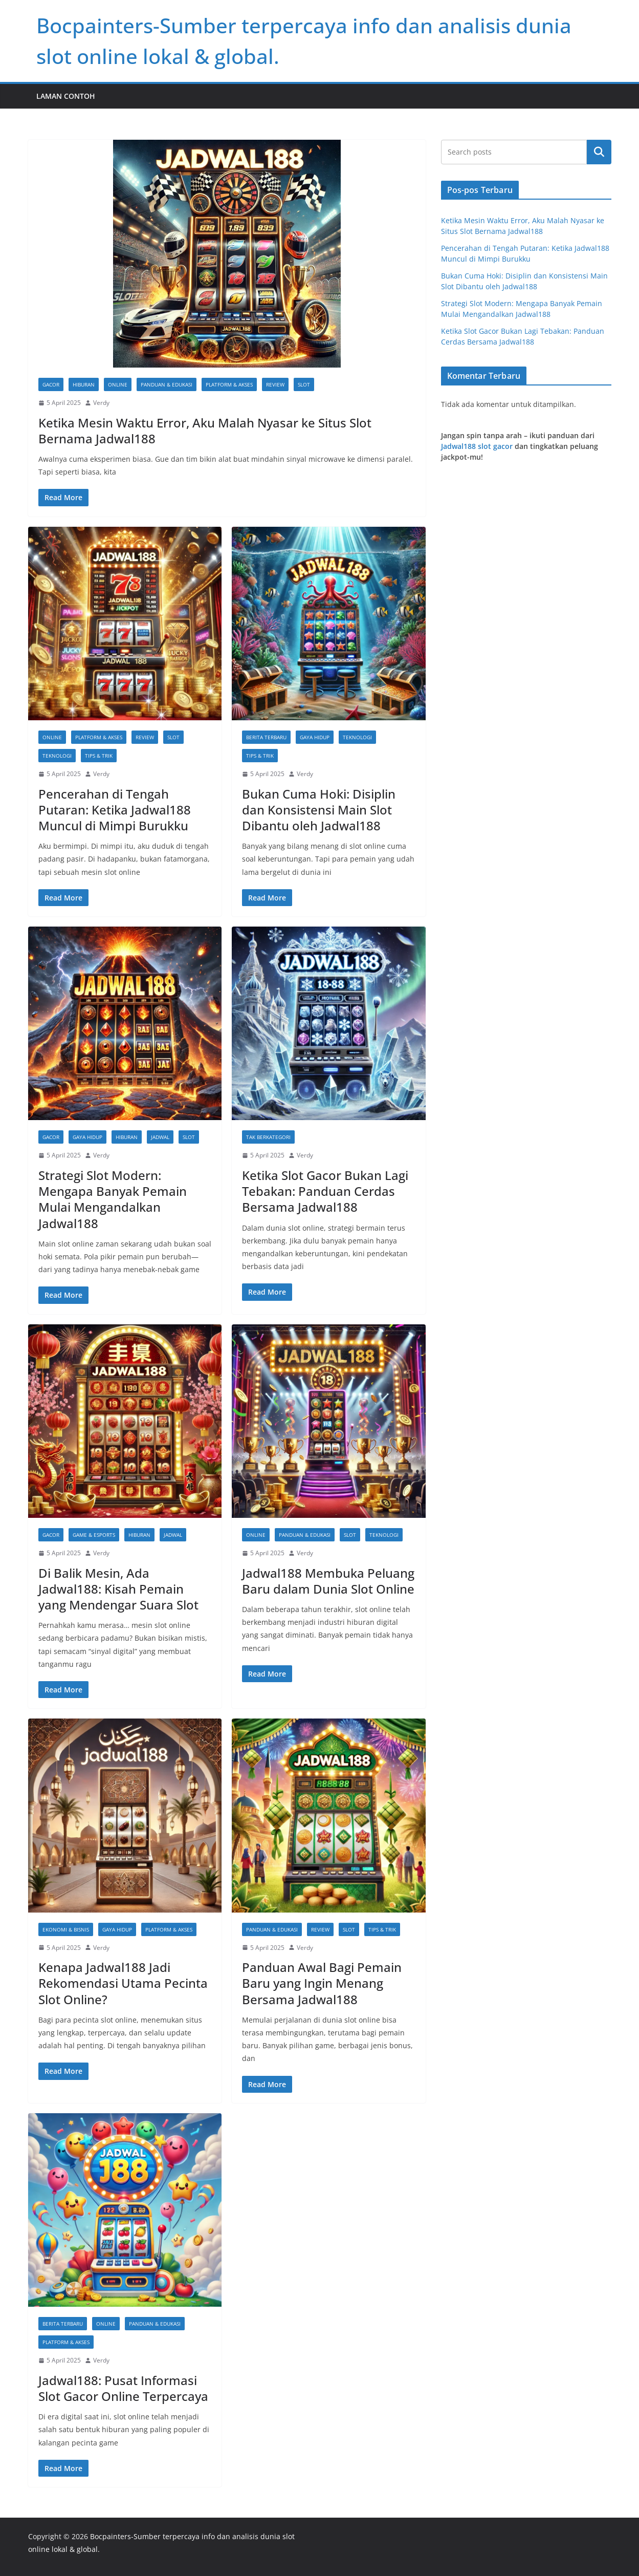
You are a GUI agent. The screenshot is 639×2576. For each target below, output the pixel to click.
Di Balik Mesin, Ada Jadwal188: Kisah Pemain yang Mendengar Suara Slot (118, 1588)
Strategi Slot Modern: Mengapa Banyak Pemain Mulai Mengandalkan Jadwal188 (112, 1199)
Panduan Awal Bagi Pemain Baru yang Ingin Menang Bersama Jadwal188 (322, 1983)
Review (275, 384)
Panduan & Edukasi (166, 384)
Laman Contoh (65, 96)
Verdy (101, 402)
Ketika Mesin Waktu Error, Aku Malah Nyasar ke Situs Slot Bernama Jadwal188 (204, 430)
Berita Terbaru (266, 737)
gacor (50, 384)
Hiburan (84, 384)
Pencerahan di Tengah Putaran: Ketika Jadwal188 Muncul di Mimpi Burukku (114, 809)
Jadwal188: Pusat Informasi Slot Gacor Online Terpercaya (123, 2388)
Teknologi (57, 755)
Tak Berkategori (268, 1137)
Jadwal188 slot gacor (477, 446)
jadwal (160, 1137)
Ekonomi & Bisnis (65, 1929)
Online (117, 384)
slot (304, 384)
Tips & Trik (99, 755)
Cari (599, 152)
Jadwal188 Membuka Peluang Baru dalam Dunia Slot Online (328, 1580)
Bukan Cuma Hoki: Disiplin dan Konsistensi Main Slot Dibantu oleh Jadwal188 (318, 809)
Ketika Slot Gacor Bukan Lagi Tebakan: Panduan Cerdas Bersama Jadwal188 (325, 1191)
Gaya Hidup (314, 737)
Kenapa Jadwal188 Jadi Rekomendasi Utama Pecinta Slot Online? (123, 1983)
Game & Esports (94, 1534)
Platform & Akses (229, 384)
